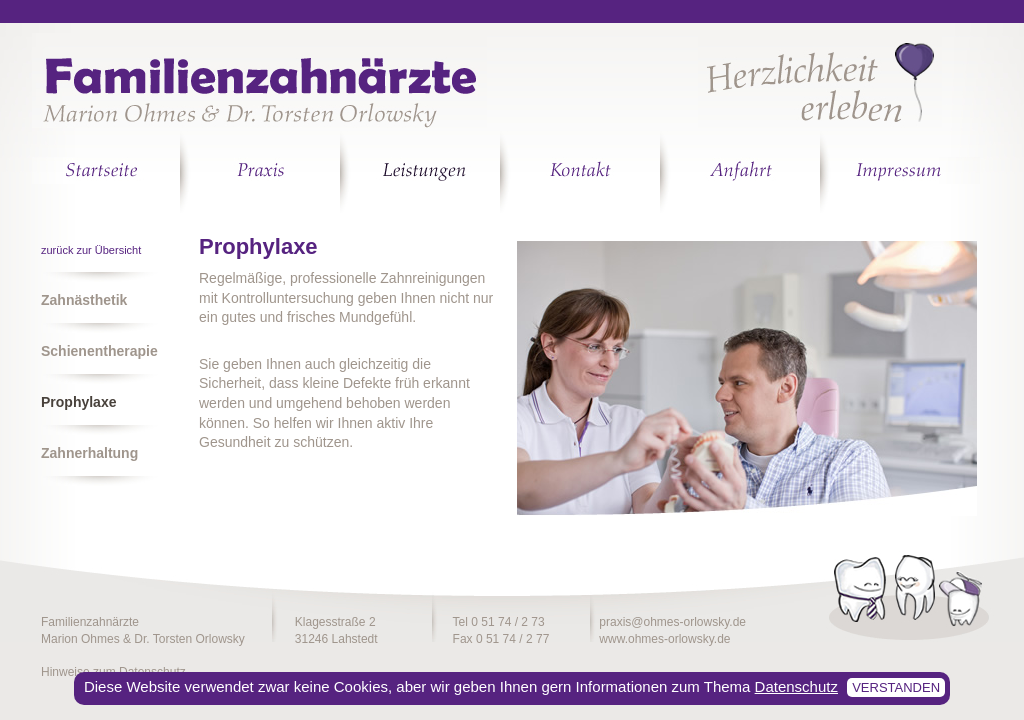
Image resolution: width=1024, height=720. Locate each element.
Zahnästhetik (84, 300)
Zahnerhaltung (89, 453)
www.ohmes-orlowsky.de (664, 639)
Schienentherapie (99, 351)
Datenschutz (796, 686)
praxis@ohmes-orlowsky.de (672, 622)
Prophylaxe (78, 402)
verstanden (896, 687)
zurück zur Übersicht (91, 250)
